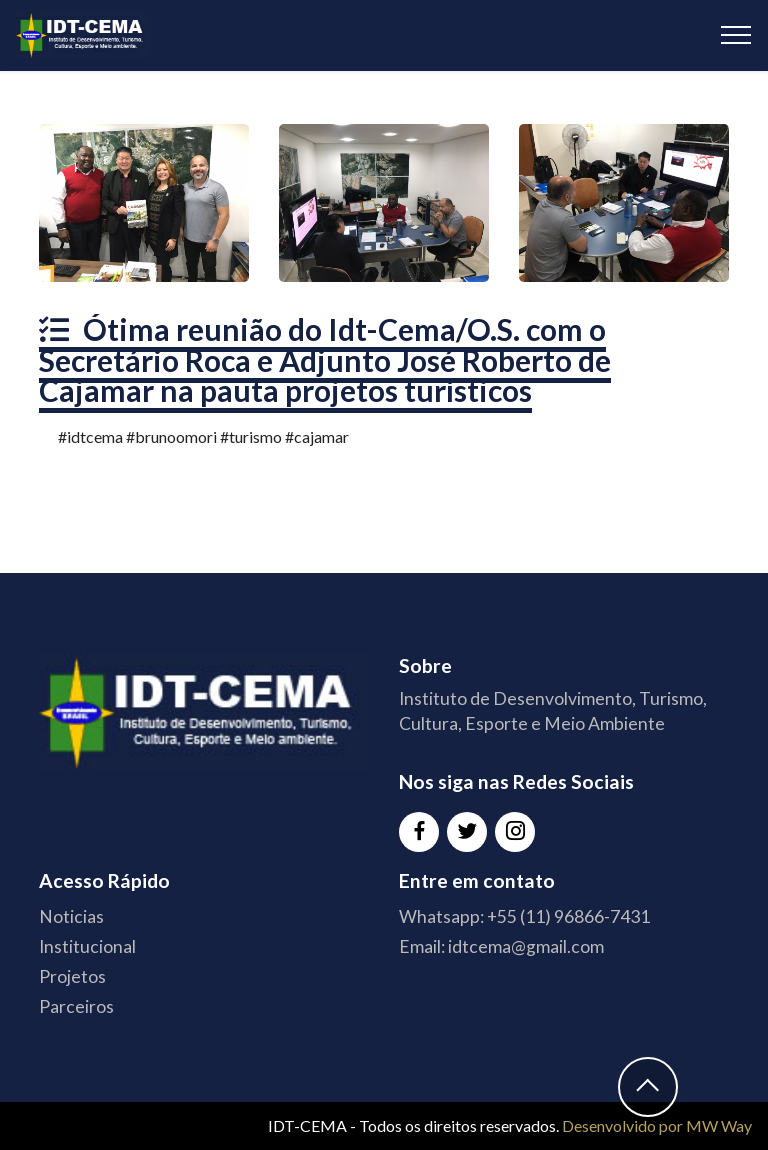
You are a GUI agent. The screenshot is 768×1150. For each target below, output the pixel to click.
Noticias (71, 916)
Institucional (87, 946)
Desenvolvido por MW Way (657, 1125)
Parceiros (76, 1006)
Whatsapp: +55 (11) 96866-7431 (524, 916)
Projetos (72, 976)
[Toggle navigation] (736, 35)
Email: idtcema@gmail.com (501, 946)
